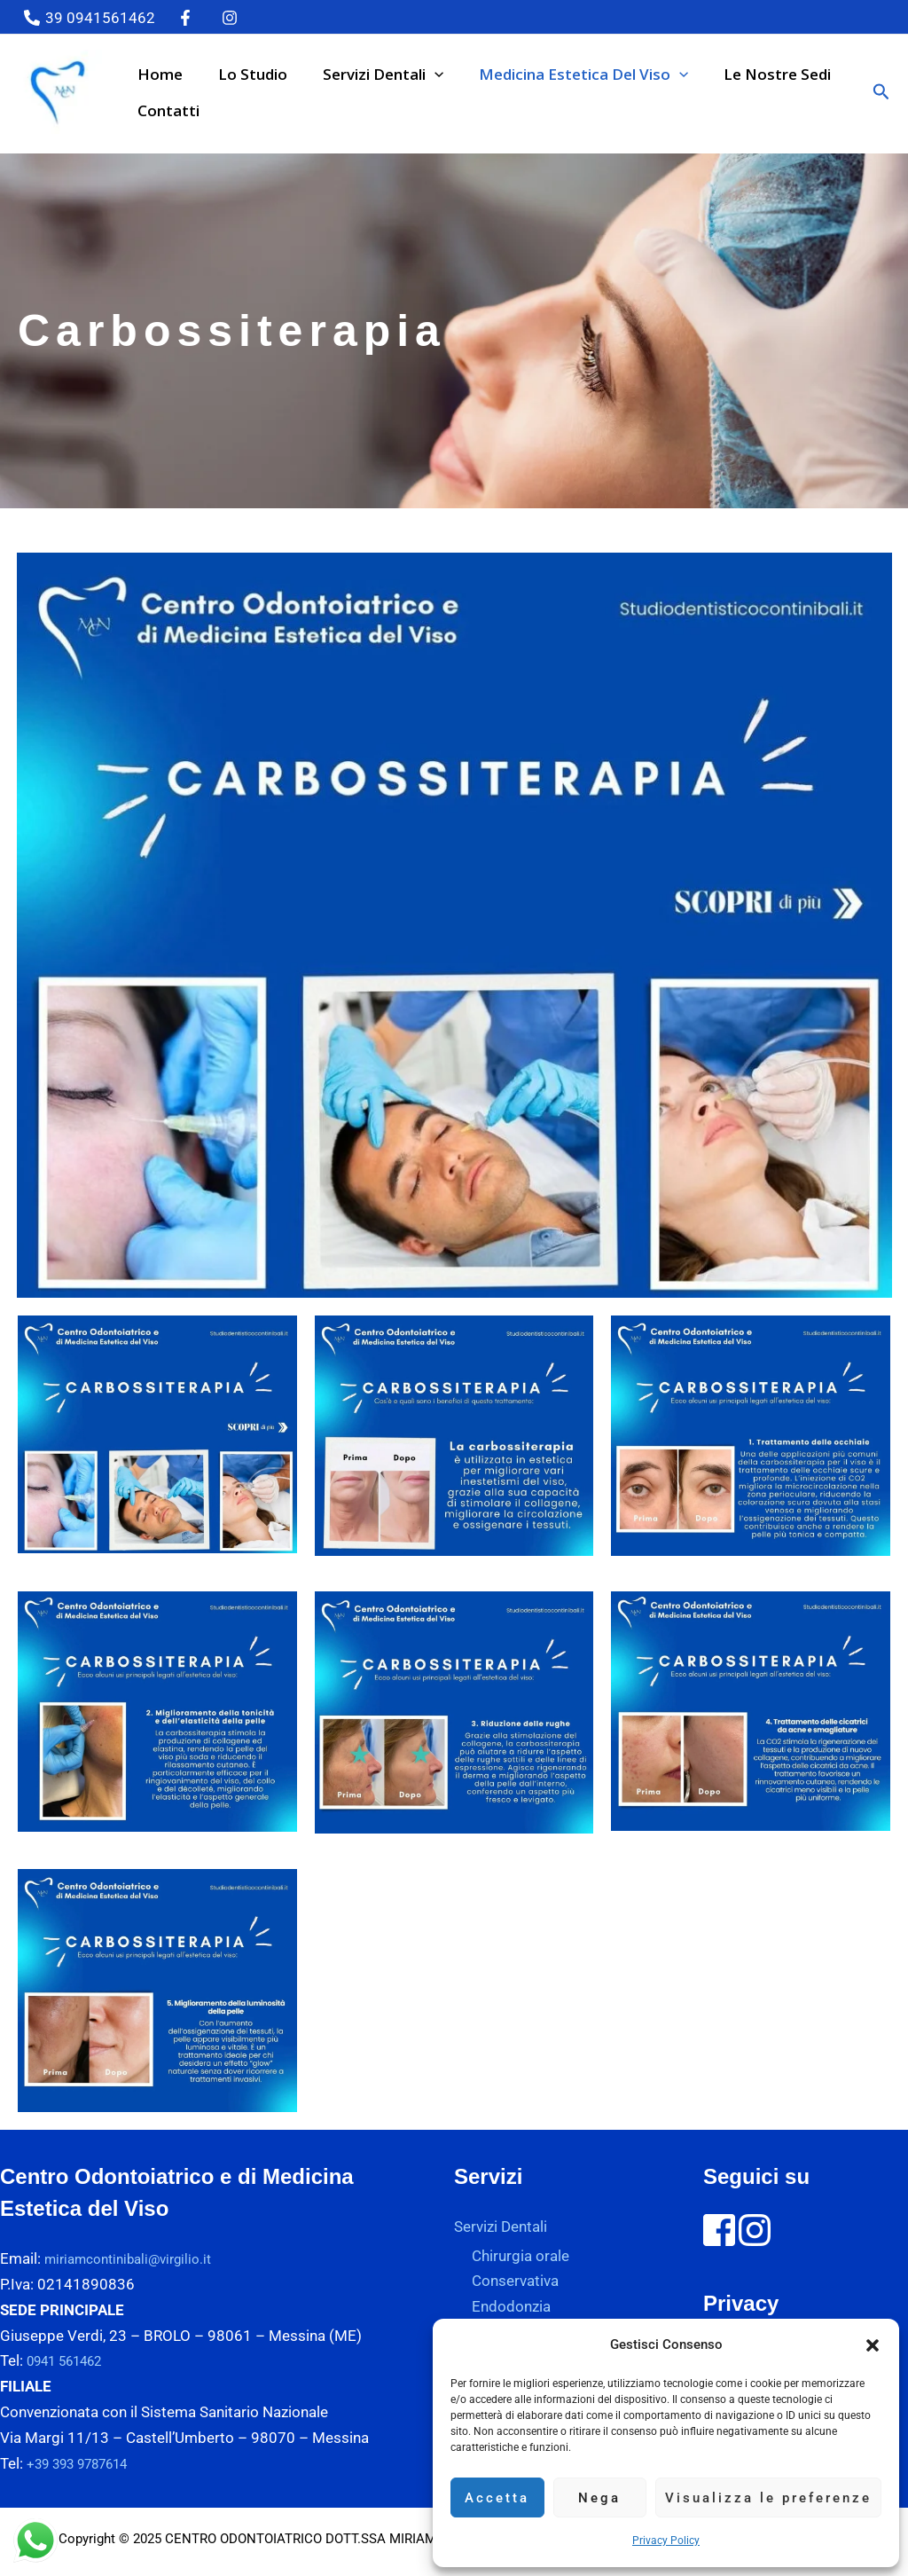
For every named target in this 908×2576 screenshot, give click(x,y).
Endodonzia (511, 2307)
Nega (599, 2498)
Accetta (497, 2498)
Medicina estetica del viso (564, 74)
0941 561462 (73, 2360)
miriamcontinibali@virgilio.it (137, 2258)
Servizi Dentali (369, 74)
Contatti (166, 110)
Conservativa (515, 2281)
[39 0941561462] (89, 18)
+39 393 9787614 (88, 2463)
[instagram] (232, 18)
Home (157, 74)
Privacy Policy (666, 2540)
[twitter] (189, 18)
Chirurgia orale (520, 2256)
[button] (872, 2345)
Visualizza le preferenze (768, 2498)
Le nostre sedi (753, 74)
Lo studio (244, 74)
